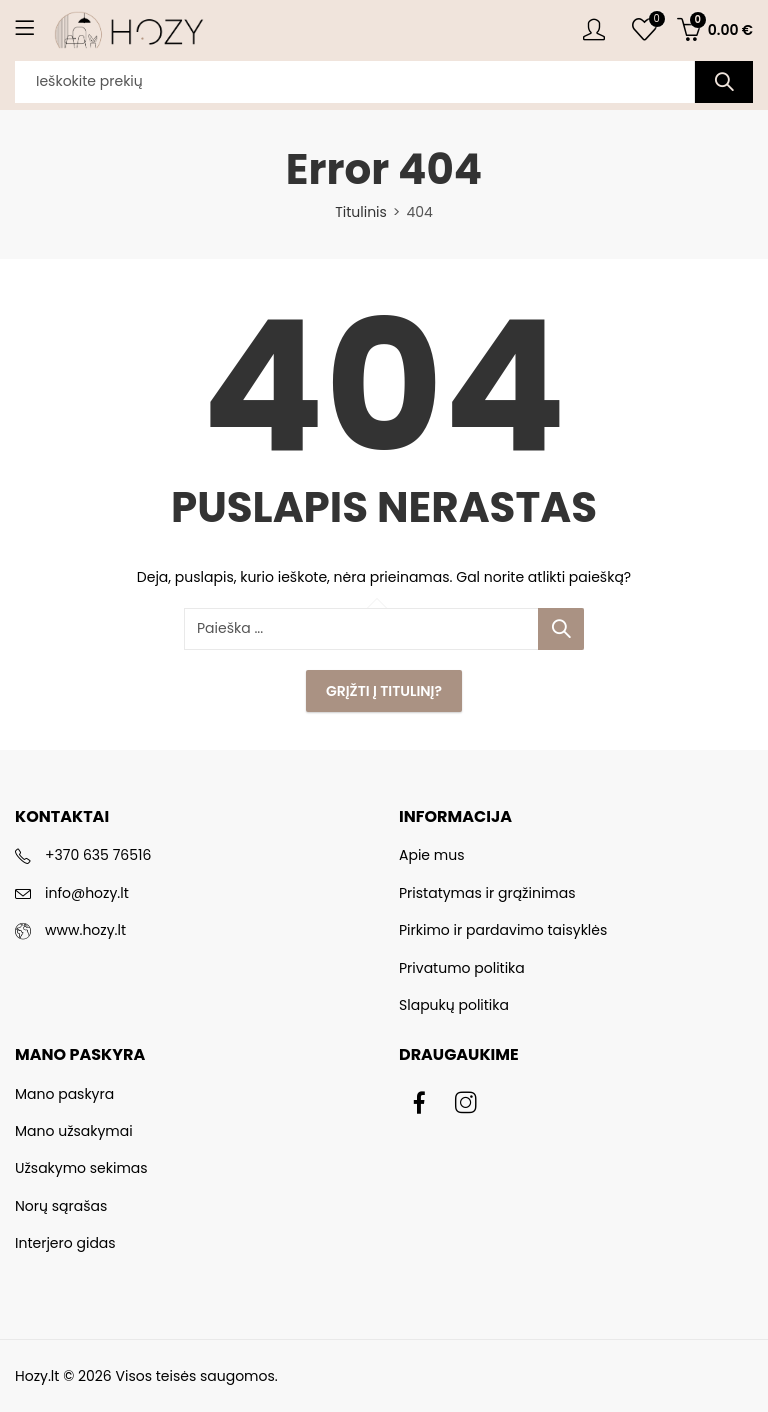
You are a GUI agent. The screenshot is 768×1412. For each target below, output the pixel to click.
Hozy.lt (37, 1376)
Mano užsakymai (74, 1131)
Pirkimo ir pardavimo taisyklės (503, 930)
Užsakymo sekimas (81, 1168)
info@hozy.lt (87, 893)
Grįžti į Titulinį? (384, 691)
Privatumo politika (462, 968)
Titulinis (361, 212)
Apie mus (431, 855)
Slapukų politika (454, 1005)
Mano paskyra (64, 1094)
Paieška (724, 82)
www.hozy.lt (85, 930)
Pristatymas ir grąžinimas (487, 893)
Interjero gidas (65, 1243)
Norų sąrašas (61, 1206)
